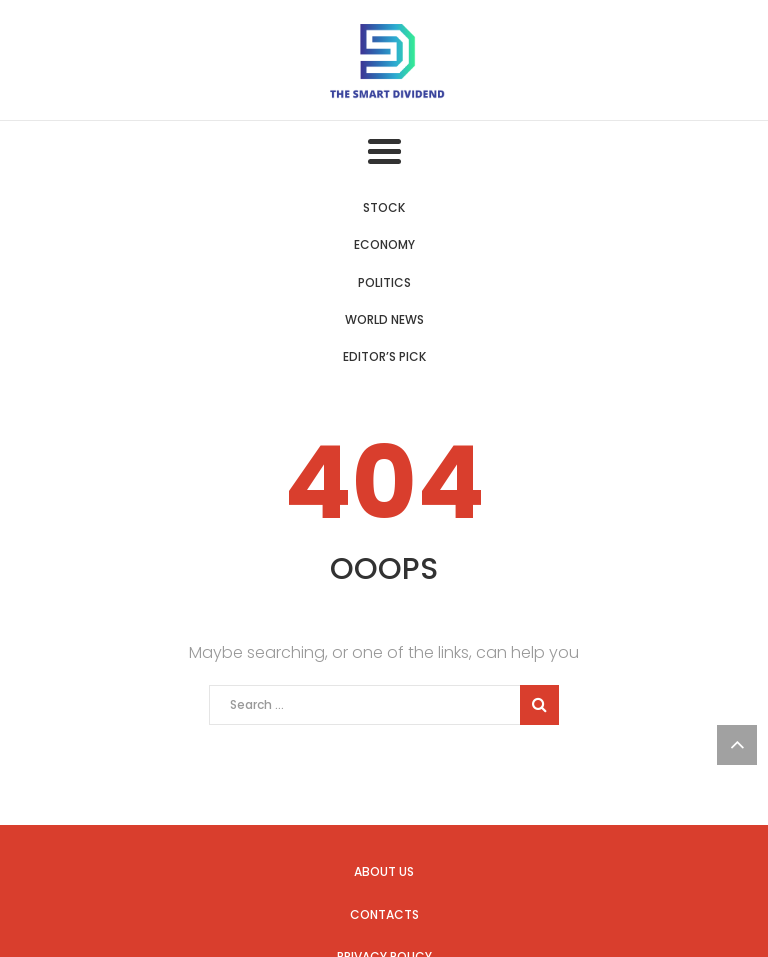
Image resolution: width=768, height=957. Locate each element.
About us (384, 871)
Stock (384, 207)
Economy (384, 244)
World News (384, 319)
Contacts (384, 914)
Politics (384, 282)
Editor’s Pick (384, 356)
